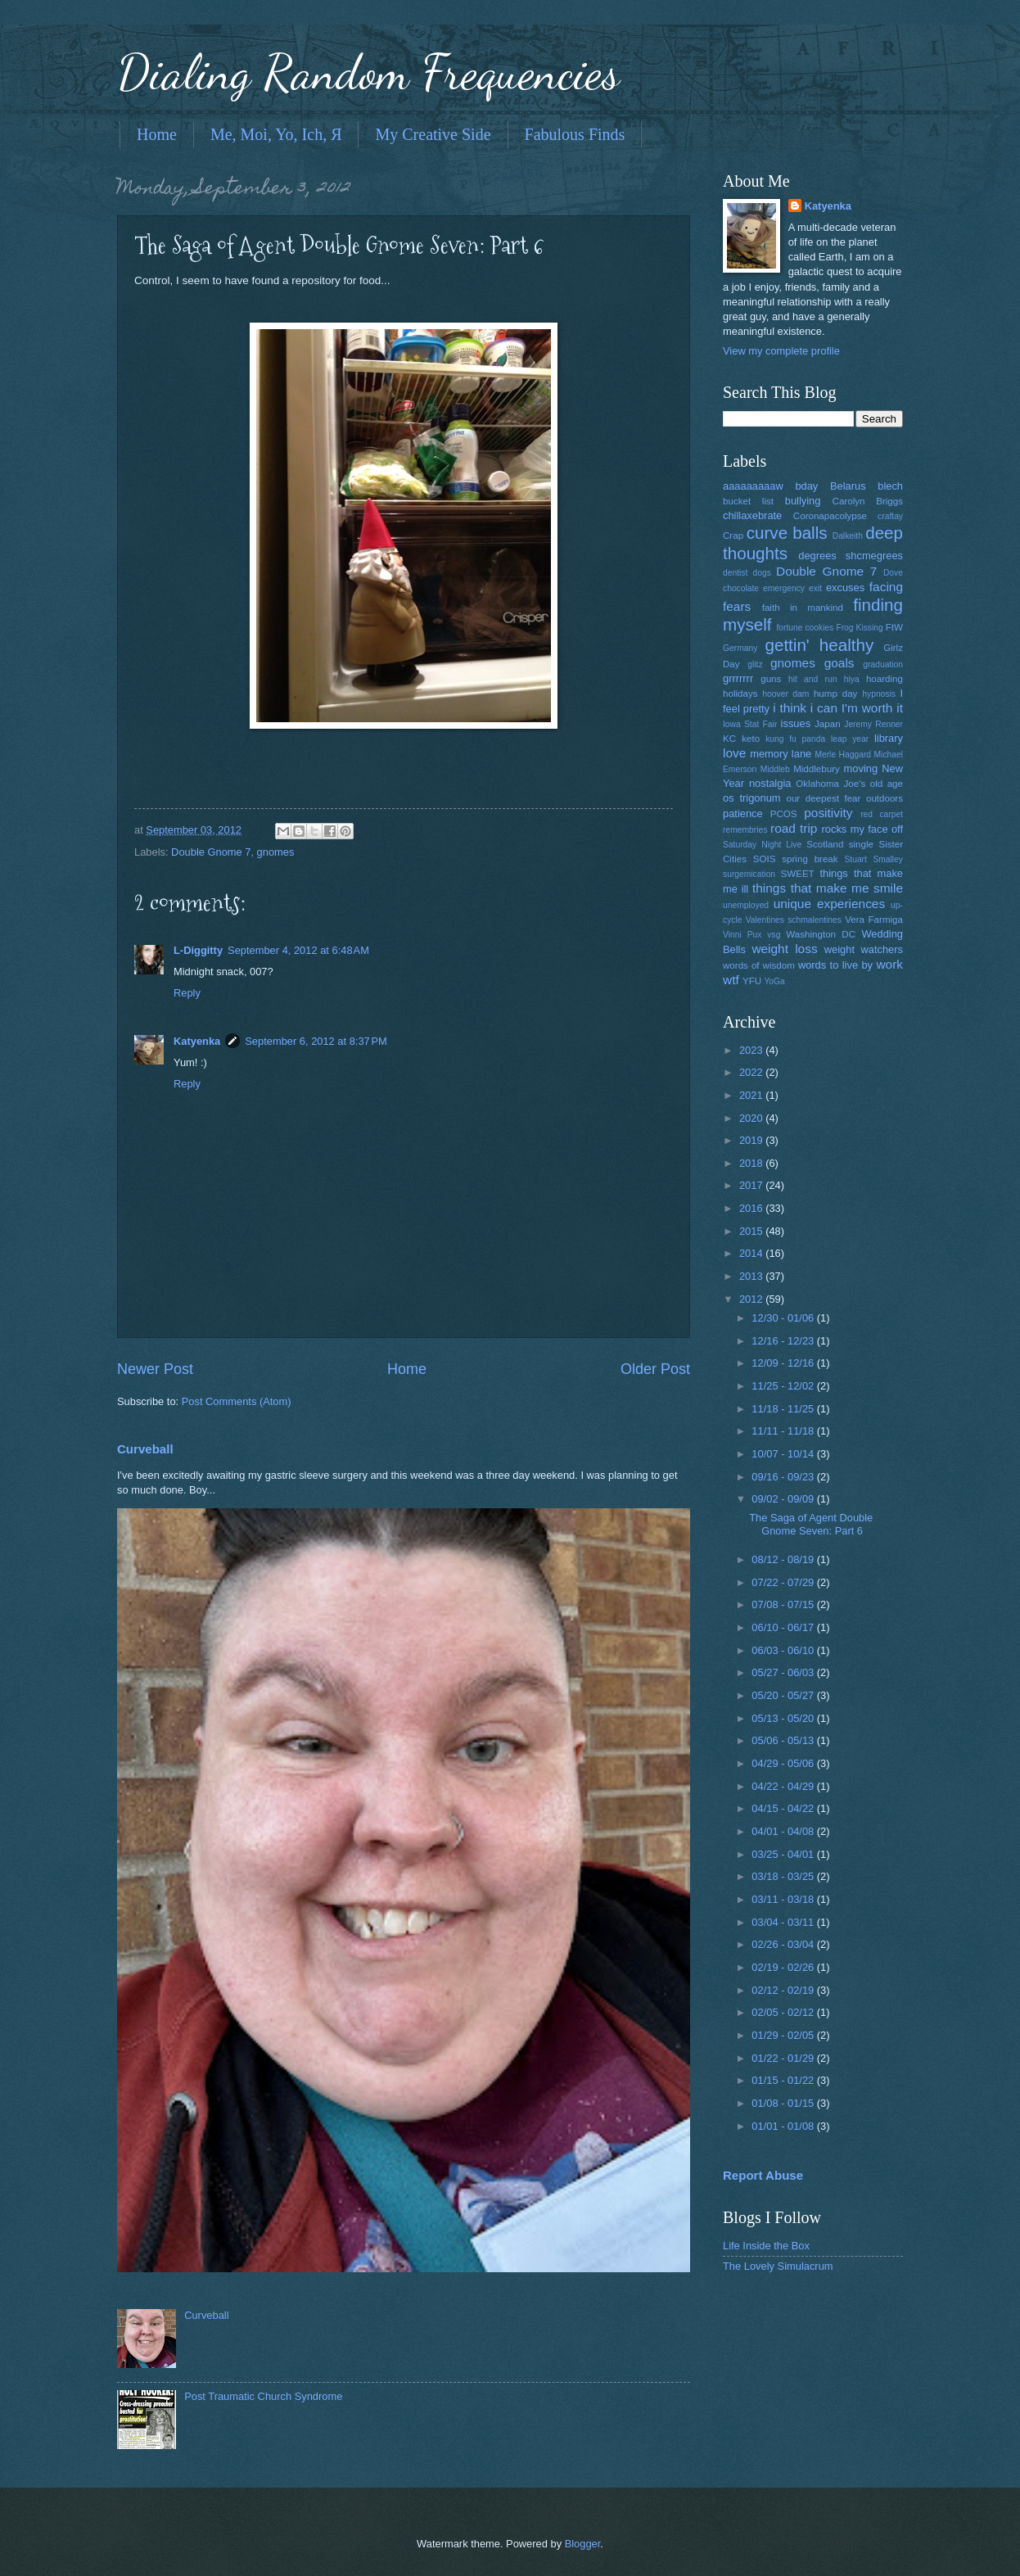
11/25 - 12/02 (783, 1386)
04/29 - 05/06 (783, 1763)
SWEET (798, 874)
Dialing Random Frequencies (368, 72)
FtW (894, 627)
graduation (883, 664)
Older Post (655, 1369)
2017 (752, 1185)
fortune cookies (804, 627)
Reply (187, 993)
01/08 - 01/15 (783, 2103)
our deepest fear (823, 798)
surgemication (749, 874)
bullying (803, 501)
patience (743, 813)
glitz (754, 664)
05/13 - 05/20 (783, 1718)
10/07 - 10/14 (783, 1454)
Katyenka (197, 1041)
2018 (752, 1163)
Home (157, 134)
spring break (809, 859)
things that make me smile (827, 888)
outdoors (884, 798)
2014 (752, 1253)
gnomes (276, 852)
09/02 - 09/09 (783, 1499)
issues (796, 723)
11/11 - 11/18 (783, 1431)
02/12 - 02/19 (783, 1990)
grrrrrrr (738, 678)
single (861, 844)
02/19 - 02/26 (783, 1967)
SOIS (764, 859)
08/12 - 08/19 (783, 1559)
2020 (752, 1118)
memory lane (780, 754)
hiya (852, 679)
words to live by (835, 965)
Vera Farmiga (874, 919)
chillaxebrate (752, 515)
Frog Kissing (859, 627)
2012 (752, 1299)
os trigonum (752, 798)
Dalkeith (848, 535)
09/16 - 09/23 (783, 1477)
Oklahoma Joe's (830, 784)
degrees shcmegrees (850, 555)
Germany (740, 648)
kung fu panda (795, 738)
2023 (752, 1050)
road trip (793, 828)
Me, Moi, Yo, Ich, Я (276, 134)
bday (806, 486)
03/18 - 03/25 (783, 1876)
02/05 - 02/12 (783, 2012)
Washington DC (820, 934)
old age (886, 784)
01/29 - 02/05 (783, 2035)
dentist (735, 572)
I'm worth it (872, 708)
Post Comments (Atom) (236, 1401)
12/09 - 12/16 (783, 1363)
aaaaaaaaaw (753, 486)
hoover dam (785, 693)
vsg (773, 934)
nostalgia (770, 783)
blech (890, 486)
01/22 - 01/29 (783, 2058)
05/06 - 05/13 (783, 1740)
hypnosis (879, 693)
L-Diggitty (198, 950)
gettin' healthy (819, 644)
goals (839, 663)
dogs (762, 572)
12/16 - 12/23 (783, 1341)
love (734, 753)
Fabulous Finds (575, 134)
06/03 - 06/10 (783, 1650)
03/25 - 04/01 (783, 1854)
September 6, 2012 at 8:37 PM (316, 1041)
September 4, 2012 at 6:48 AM (298, 950)
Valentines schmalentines (794, 919)
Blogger (583, 2544)
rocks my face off (862, 829)
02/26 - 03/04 (783, 1944)
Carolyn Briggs (868, 501)
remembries (745, 829)
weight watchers (863, 949)
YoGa (774, 981)
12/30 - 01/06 (783, 1318)
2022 (752, 1072)
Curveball (145, 1449)
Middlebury (816, 769)
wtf (731, 980)
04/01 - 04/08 (783, 1831)
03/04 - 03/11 (783, 1922)
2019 (752, 1140)
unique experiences (830, 904)
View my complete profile (781, 351)
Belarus (848, 486)
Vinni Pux (742, 934)
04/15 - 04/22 (783, 1808)
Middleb (775, 769)
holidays (740, 693)
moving (861, 768)
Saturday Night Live (762, 844)
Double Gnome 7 (210, 852)
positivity (828, 813)
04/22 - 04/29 (783, 1786)
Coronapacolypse (830, 516)
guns (770, 679)
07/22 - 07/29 (783, 1582)
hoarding (884, 679)
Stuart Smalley (873, 859)
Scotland (824, 844)
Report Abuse (763, 2175)
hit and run (812, 679)
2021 (752, 1095)
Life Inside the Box (766, 2245)
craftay (890, 516)
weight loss (784, 949)
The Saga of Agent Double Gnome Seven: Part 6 (811, 1524)
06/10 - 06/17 (783, 1627)
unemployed (746, 905)
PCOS (783, 814)
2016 (752, 1208)
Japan (828, 724)
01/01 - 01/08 (783, 2126)
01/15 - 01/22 (783, 2080)
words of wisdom (759, 965)
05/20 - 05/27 (783, 1695)
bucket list (748, 501)
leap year (850, 738)
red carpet (881, 814)
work (889, 964)
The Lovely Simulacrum (778, 2266)
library (888, 738)
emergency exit (792, 588)
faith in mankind (802, 607)
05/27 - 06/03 (783, 1672)
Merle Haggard (843, 754)
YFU (751, 981)
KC (729, 738)
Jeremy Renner (873, 724)
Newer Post (155, 1369)
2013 (752, 1276)
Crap (733, 535)
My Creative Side (432, 134)
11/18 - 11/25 (783, 1409)
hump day (836, 693)
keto (751, 738)
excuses (845, 587)
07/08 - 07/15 (783, 1604)
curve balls (787, 532)
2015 (752, 1231)
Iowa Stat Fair (750, 724)
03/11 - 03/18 (783, 1899)
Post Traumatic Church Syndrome (263, 2396)
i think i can (805, 708)
